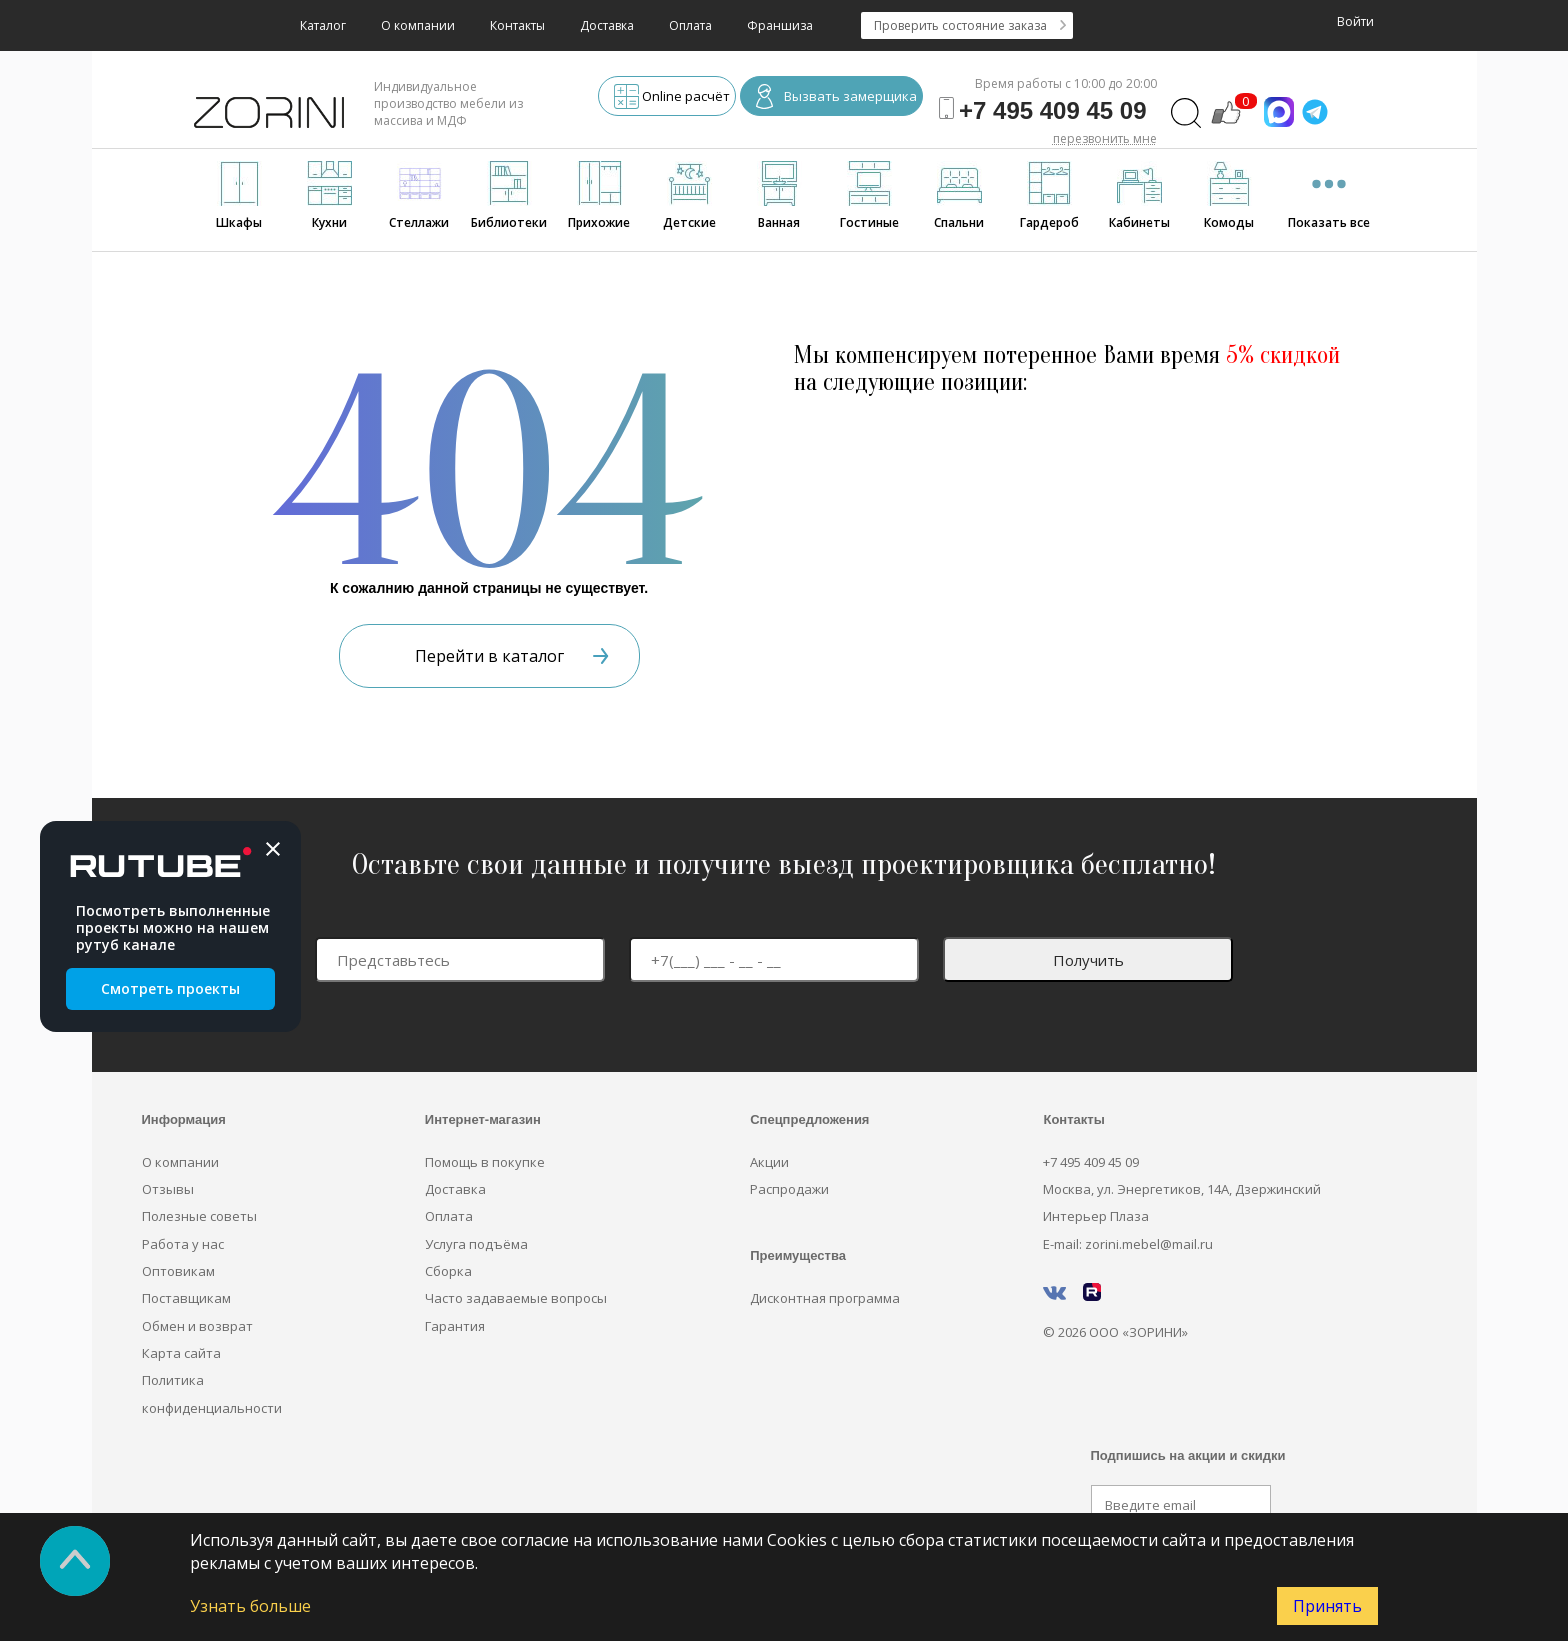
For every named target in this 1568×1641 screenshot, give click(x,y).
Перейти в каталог (512, 656)
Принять (1327, 1606)
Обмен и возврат (197, 1326)
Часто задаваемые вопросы (516, 1298)
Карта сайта (181, 1353)
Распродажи (789, 1189)
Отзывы (168, 1189)
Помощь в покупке (485, 1162)
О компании (418, 25)
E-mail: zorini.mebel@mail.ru (1128, 1244)
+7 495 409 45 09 (1091, 1162)
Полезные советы (199, 1216)
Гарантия (455, 1326)
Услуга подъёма (476, 1244)
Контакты (517, 25)
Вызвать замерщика (836, 98)
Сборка (448, 1271)
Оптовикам (178, 1271)
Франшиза (780, 25)
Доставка (607, 25)
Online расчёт (672, 98)
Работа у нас (183, 1244)
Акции (769, 1162)
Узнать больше (250, 1606)
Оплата (690, 25)
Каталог (323, 25)
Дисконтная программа (825, 1298)
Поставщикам (186, 1298)
